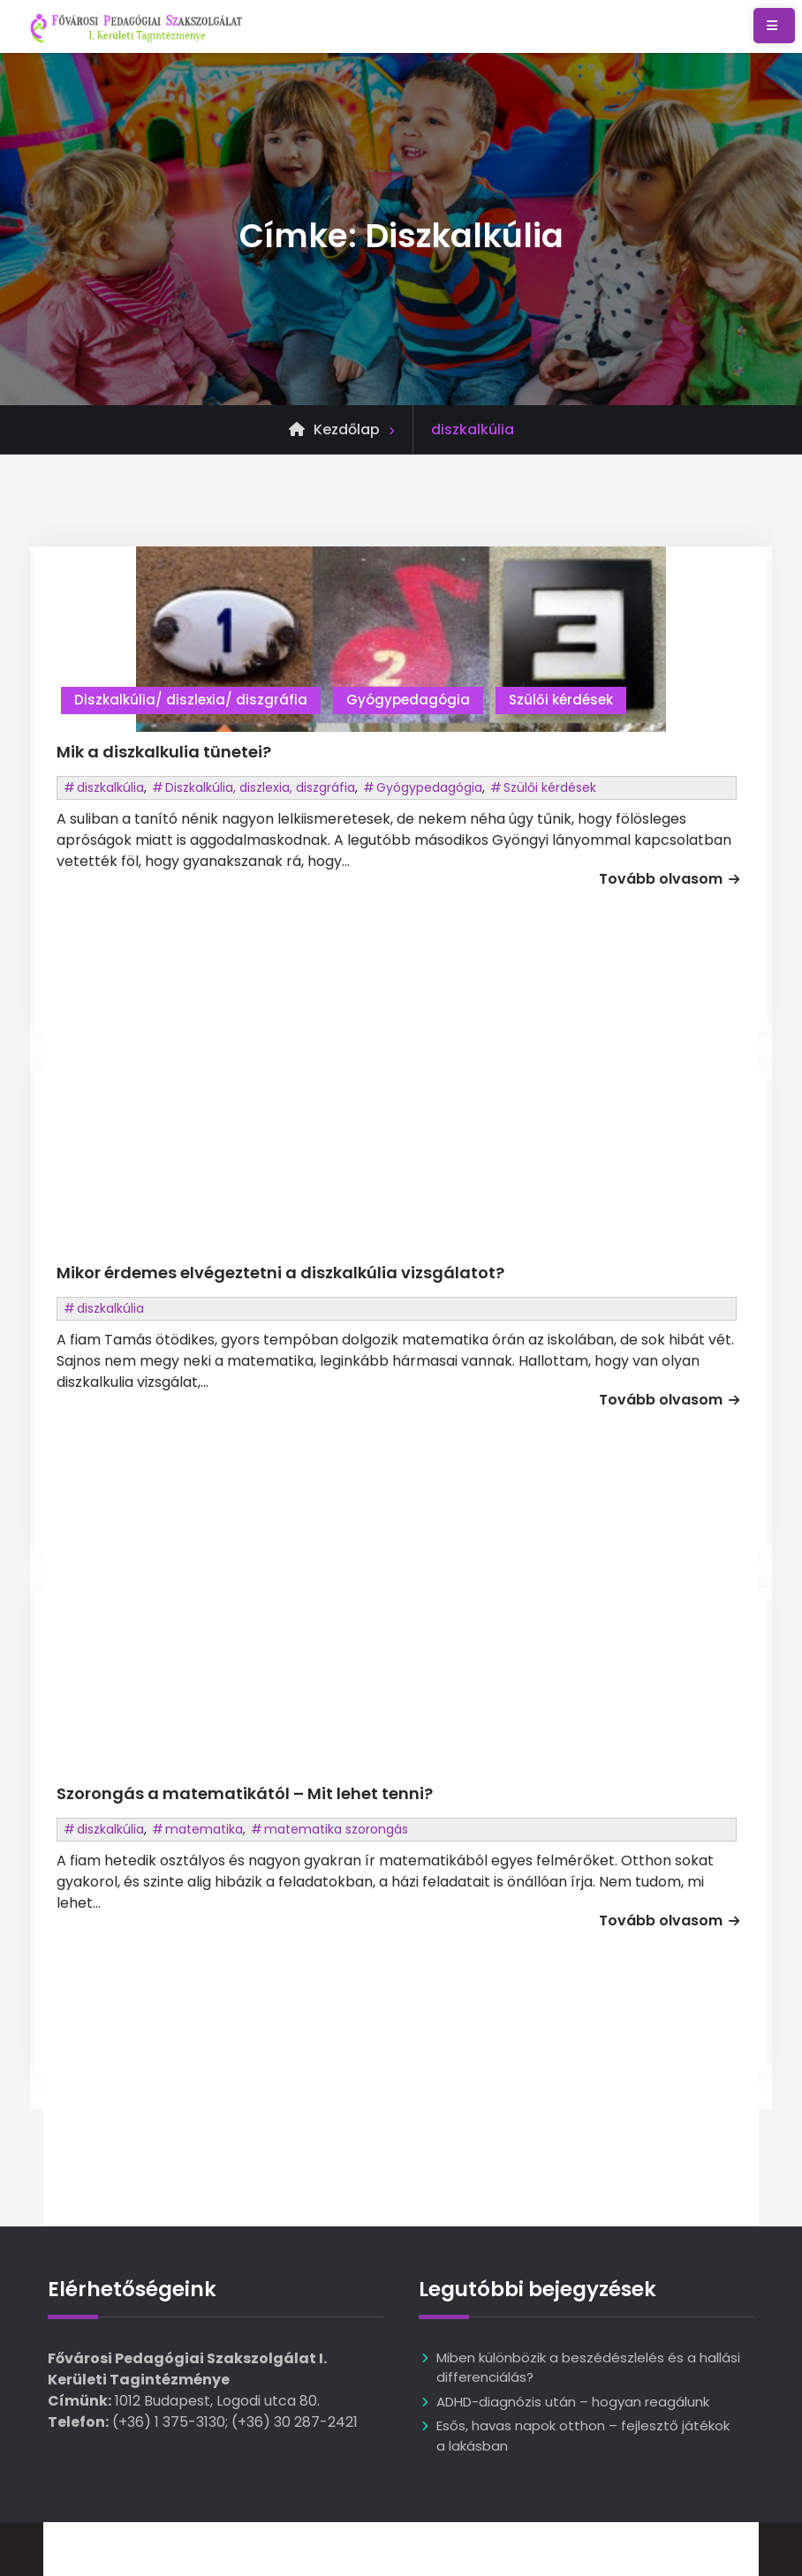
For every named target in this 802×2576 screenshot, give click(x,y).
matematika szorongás (336, 1829)
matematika (204, 1829)
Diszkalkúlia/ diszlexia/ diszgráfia (190, 699)
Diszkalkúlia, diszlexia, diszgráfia (260, 787)
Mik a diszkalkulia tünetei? (164, 752)
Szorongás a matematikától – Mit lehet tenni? (245, 1793)
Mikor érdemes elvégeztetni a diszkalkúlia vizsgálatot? (280, 1273)
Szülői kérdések (561, 699)
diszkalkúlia (110, 787)
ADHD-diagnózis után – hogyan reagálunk (572, 2401)
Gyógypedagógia (408, 699)
